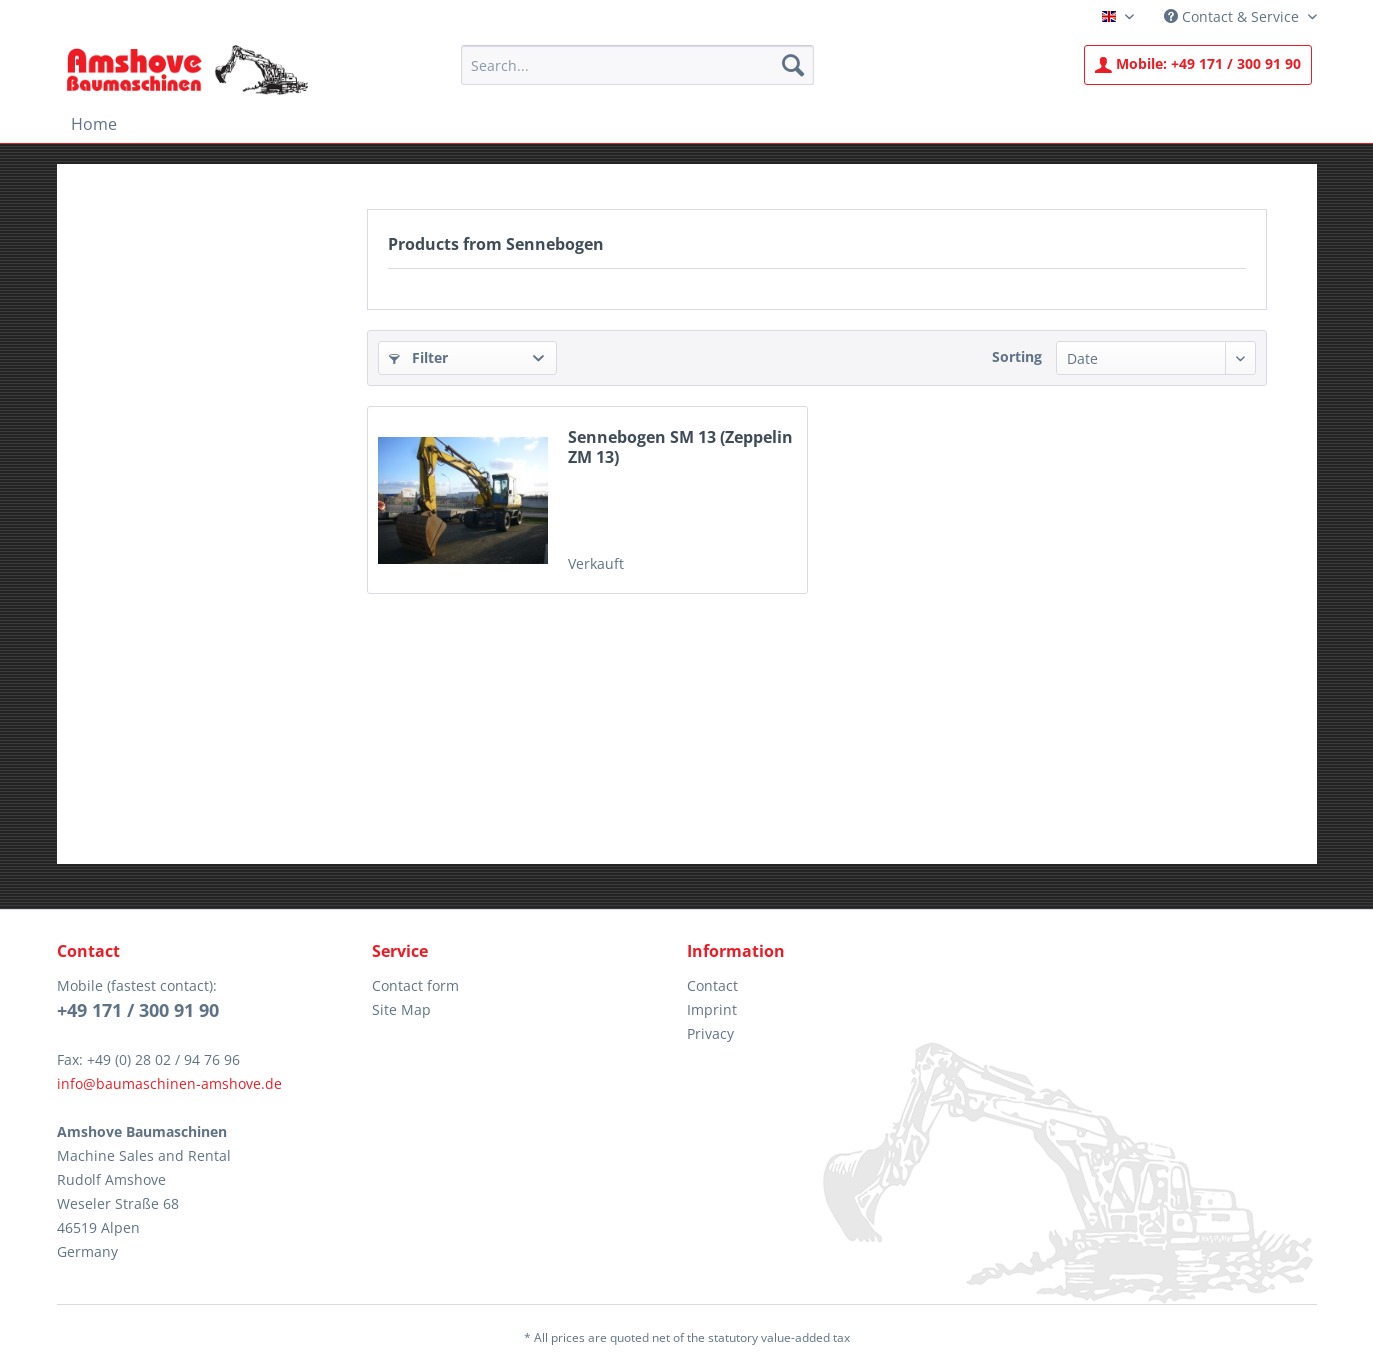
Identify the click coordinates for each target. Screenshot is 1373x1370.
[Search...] (637, 65)
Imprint (712, 1009)
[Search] (793, 65)
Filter (418, 357)
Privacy (710, 1033)
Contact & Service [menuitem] (1233, 16)
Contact (712, 985)
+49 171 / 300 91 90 (1198, 63)
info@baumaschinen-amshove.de (169, 1083)
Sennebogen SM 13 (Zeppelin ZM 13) (680, 447)
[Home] (94, 124)
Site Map (401, 1009)
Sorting (1017, 356)
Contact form (415, 985)
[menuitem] (637, 65)
